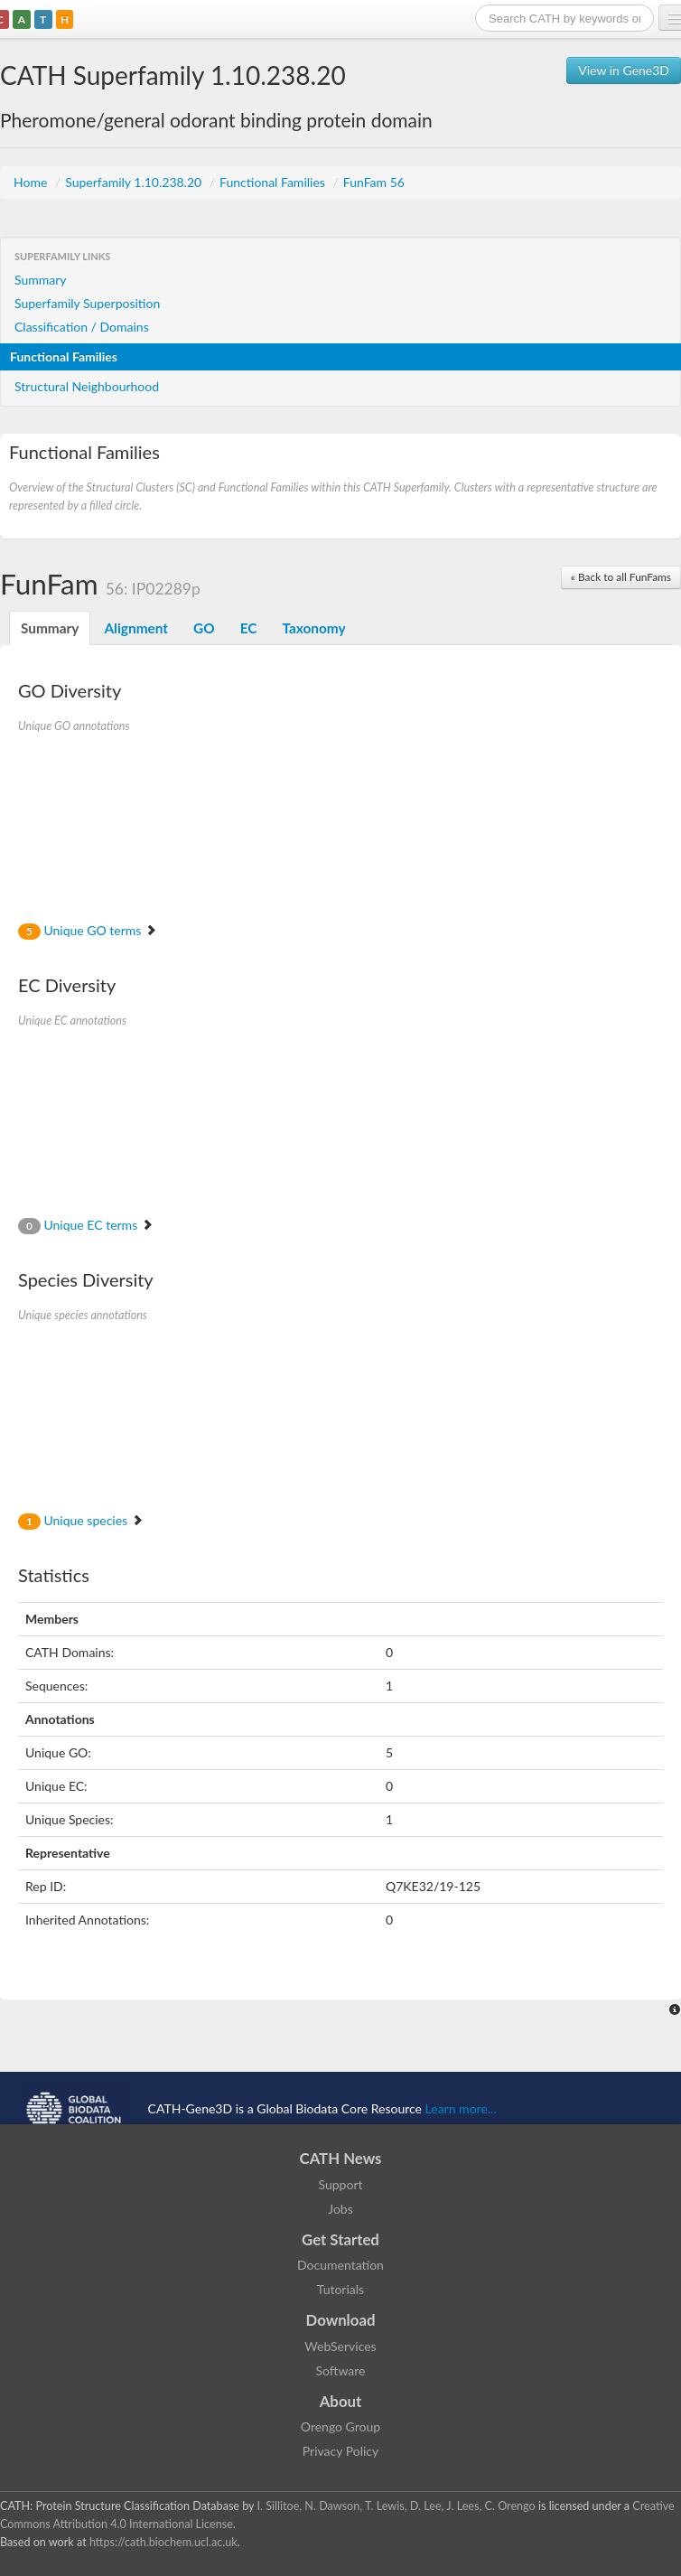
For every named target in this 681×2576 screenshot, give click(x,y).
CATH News (341, 2158)
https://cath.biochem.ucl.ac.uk (163, 2542)
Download (341, 2319)
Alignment (136, 628)
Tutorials (340, 2289)
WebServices (340, 2346)
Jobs (340, 2208)
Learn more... (461, 2108)
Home (32, 182)
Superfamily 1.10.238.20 (135, 182)
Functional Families (273, 182)
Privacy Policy (340, 2451)
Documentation (340, 2264)
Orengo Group (340, 2426)
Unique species (81, 1520)
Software (341, 2370)
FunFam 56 (374, 182)
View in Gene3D (623, 70)
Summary (40, 279)
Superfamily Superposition (87, 303)
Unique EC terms (86, 1224)
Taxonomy (313, 628)
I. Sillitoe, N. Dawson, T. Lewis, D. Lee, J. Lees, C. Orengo (396, 2506)
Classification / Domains (81, 326)
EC (248, 628)
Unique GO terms (87, 930)
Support (340, 2184)
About (341, 2401)
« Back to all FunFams (621, 577)
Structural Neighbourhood (86, 386)
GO (204, 628)
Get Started (340, 2239)
